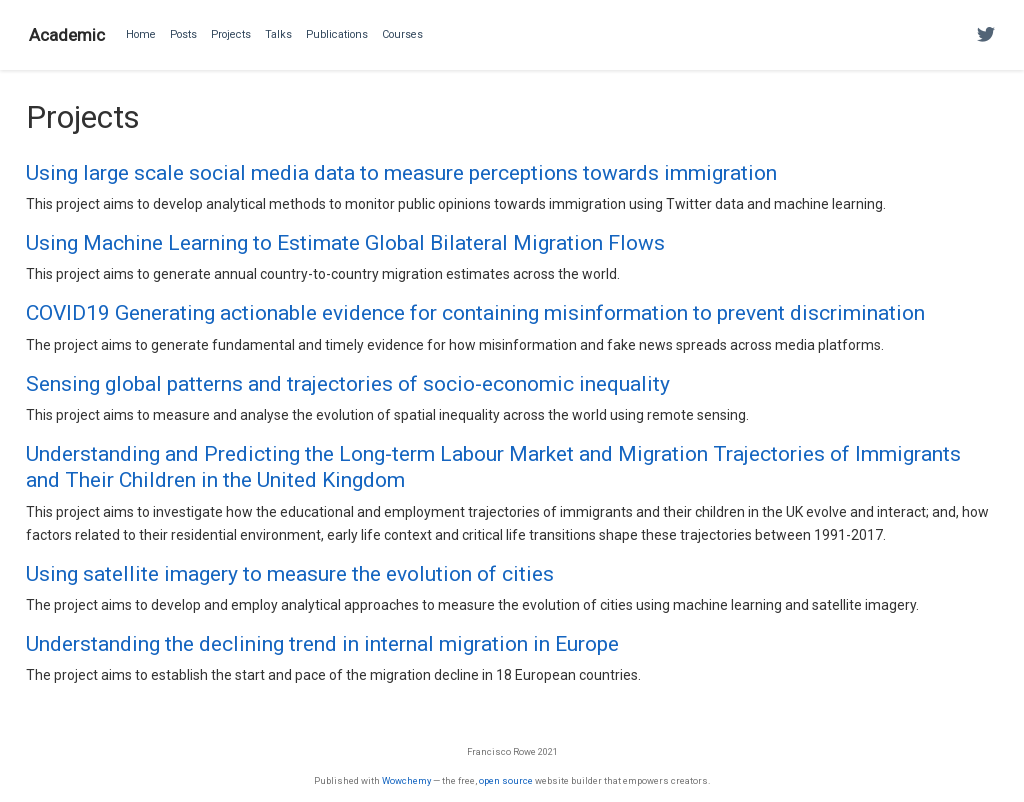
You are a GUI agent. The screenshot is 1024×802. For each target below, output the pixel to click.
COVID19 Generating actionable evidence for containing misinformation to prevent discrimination (475, 313)
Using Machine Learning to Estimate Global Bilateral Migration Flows (345, 243)
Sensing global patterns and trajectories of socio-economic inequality (348, 384)
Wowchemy (406, 780)
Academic (67, 35)
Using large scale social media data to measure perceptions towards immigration (401, 173)
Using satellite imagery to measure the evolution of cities (290, 574)
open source (506, 780)
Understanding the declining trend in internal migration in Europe (322, 644)
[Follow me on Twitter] (986, 35)
